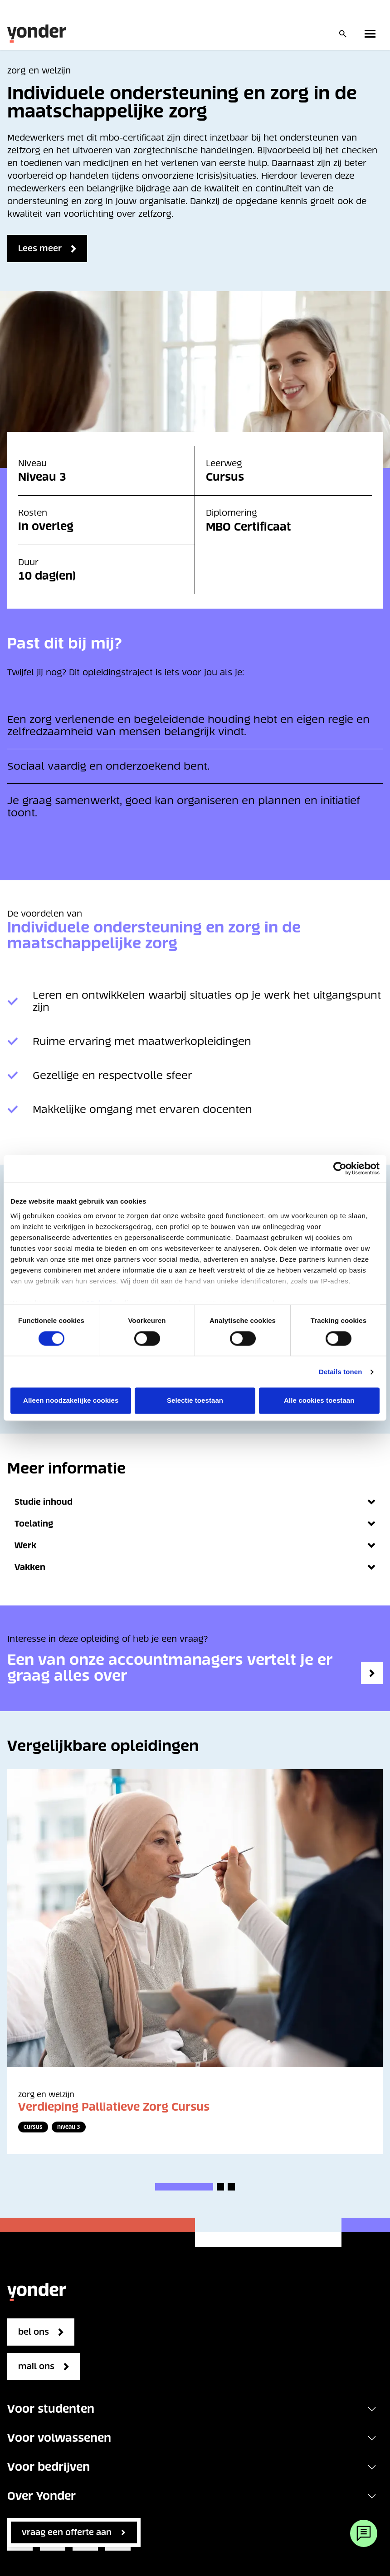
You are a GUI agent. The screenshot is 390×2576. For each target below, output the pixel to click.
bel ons (33, 2332)
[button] (184, 2187)
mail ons (36, 2366)
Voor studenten (50, 2409)
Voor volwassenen (59, 2438)
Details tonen (340, 1372)
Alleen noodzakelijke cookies (70, 1401)
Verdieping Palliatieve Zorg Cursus (114, 2107)
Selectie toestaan (195, 1401)
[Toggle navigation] (372, 2409)
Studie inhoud (195, 1502)
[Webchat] (363, 2533)
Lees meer (40, 248)
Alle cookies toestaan (319, 1401)
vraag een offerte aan (67, 2532)
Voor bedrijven (48, 2467)
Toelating (195, 1523)
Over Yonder (41, 2496)
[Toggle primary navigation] (372, 33)
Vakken (195, 1567)
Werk (195, 1545)
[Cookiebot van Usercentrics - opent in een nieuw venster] (340, 1168)
